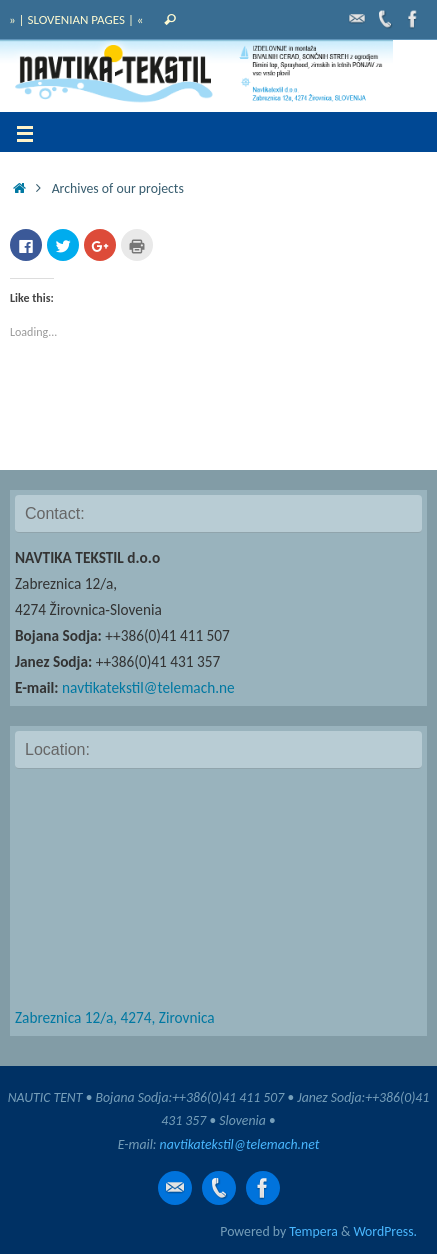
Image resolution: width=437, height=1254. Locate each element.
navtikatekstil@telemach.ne (148, 687)
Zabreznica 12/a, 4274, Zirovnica (115, 1017)
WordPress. (385, 1231)
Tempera (313, 1231)
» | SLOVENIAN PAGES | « (76, 19)
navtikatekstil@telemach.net (240, 1144)
